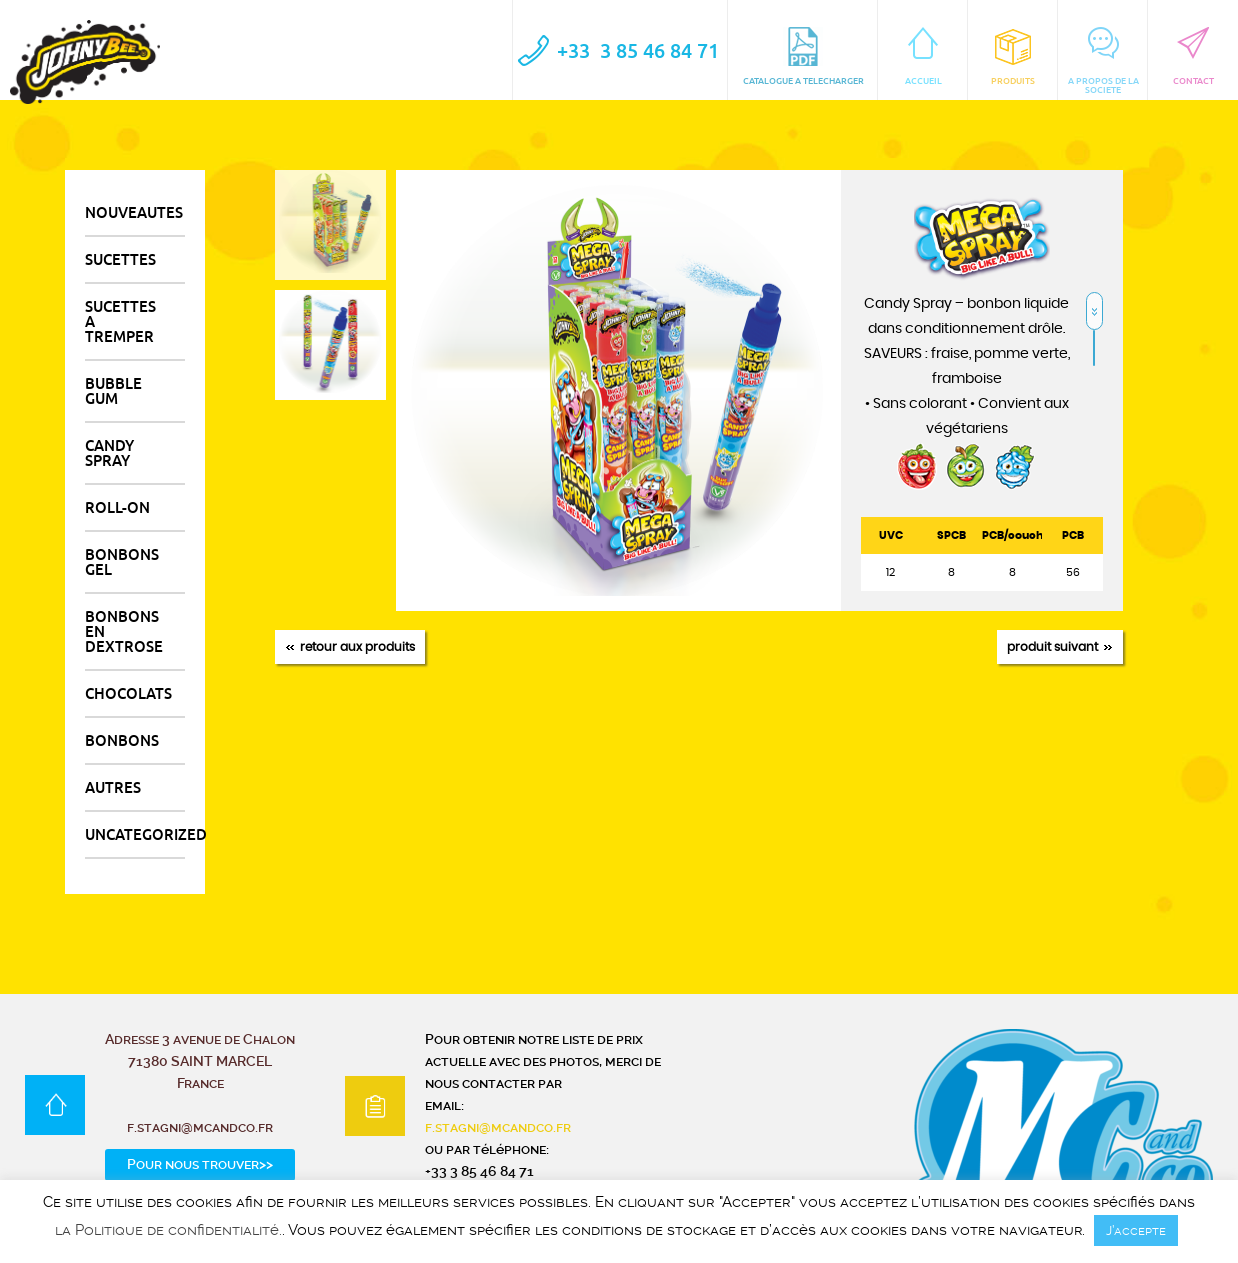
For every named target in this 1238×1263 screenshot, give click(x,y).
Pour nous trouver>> (200, 1164)
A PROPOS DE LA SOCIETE (1103, 61)
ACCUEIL (923, 56)
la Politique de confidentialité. (168, 1230)
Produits (1013, 56)
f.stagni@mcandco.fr (498, 1127)
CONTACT (1193, 56)
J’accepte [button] (1136, 1230)
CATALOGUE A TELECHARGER (803, 56)
